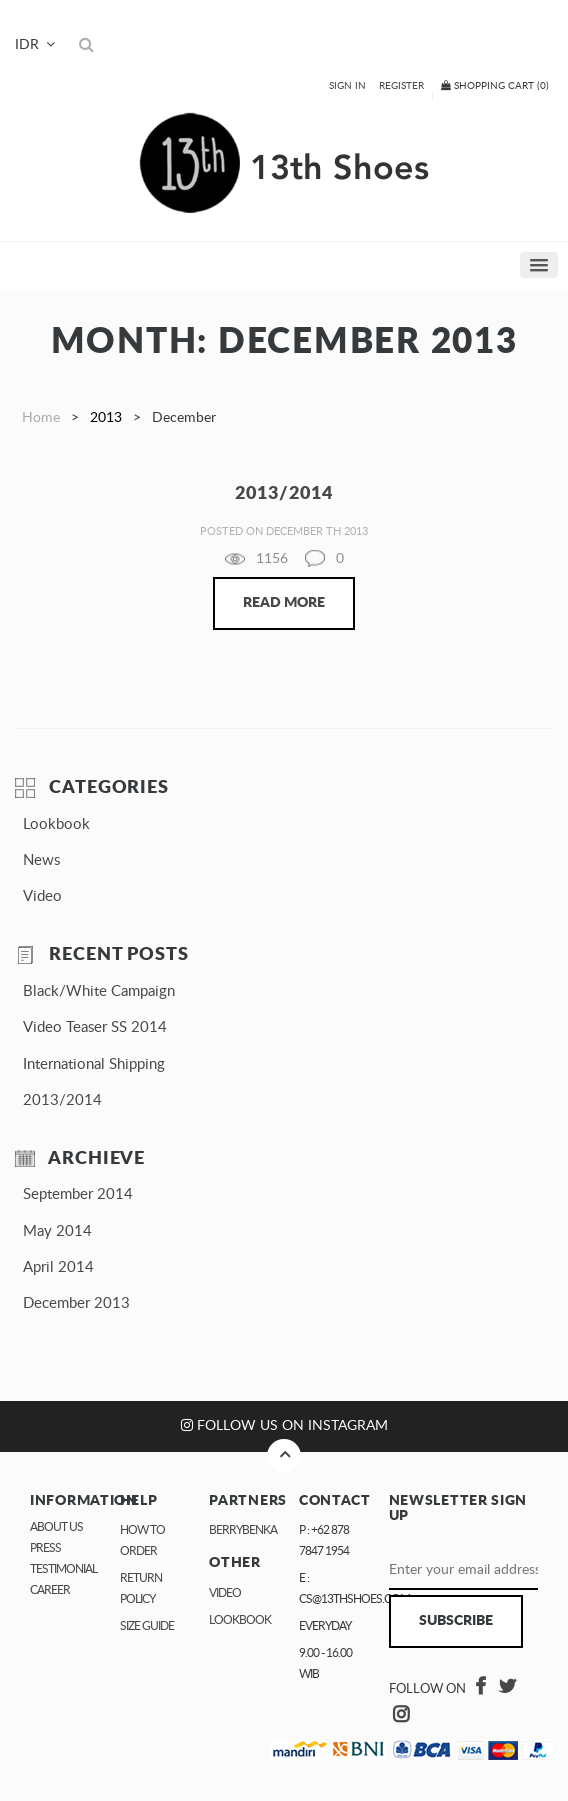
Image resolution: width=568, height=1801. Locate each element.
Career (50, 1590)
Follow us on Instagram (284, 1425)
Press (45, 1548)
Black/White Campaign (99, 991)
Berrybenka (243, 1530)
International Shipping (94, 1064)
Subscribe (456, 1621)
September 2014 (78, 1194)
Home (41, 418)
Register (401, 86)
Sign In (347, 86)
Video (42, 896)
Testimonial (63, 1569)
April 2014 (58, 1267)
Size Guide (147, 1626)
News (41, 860)
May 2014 (57, 1231)
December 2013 (76, 1303)
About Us (56, 1527)
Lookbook (56, 824)
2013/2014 (62, 1100)
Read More (284, 603)
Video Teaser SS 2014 (95, 1027)
